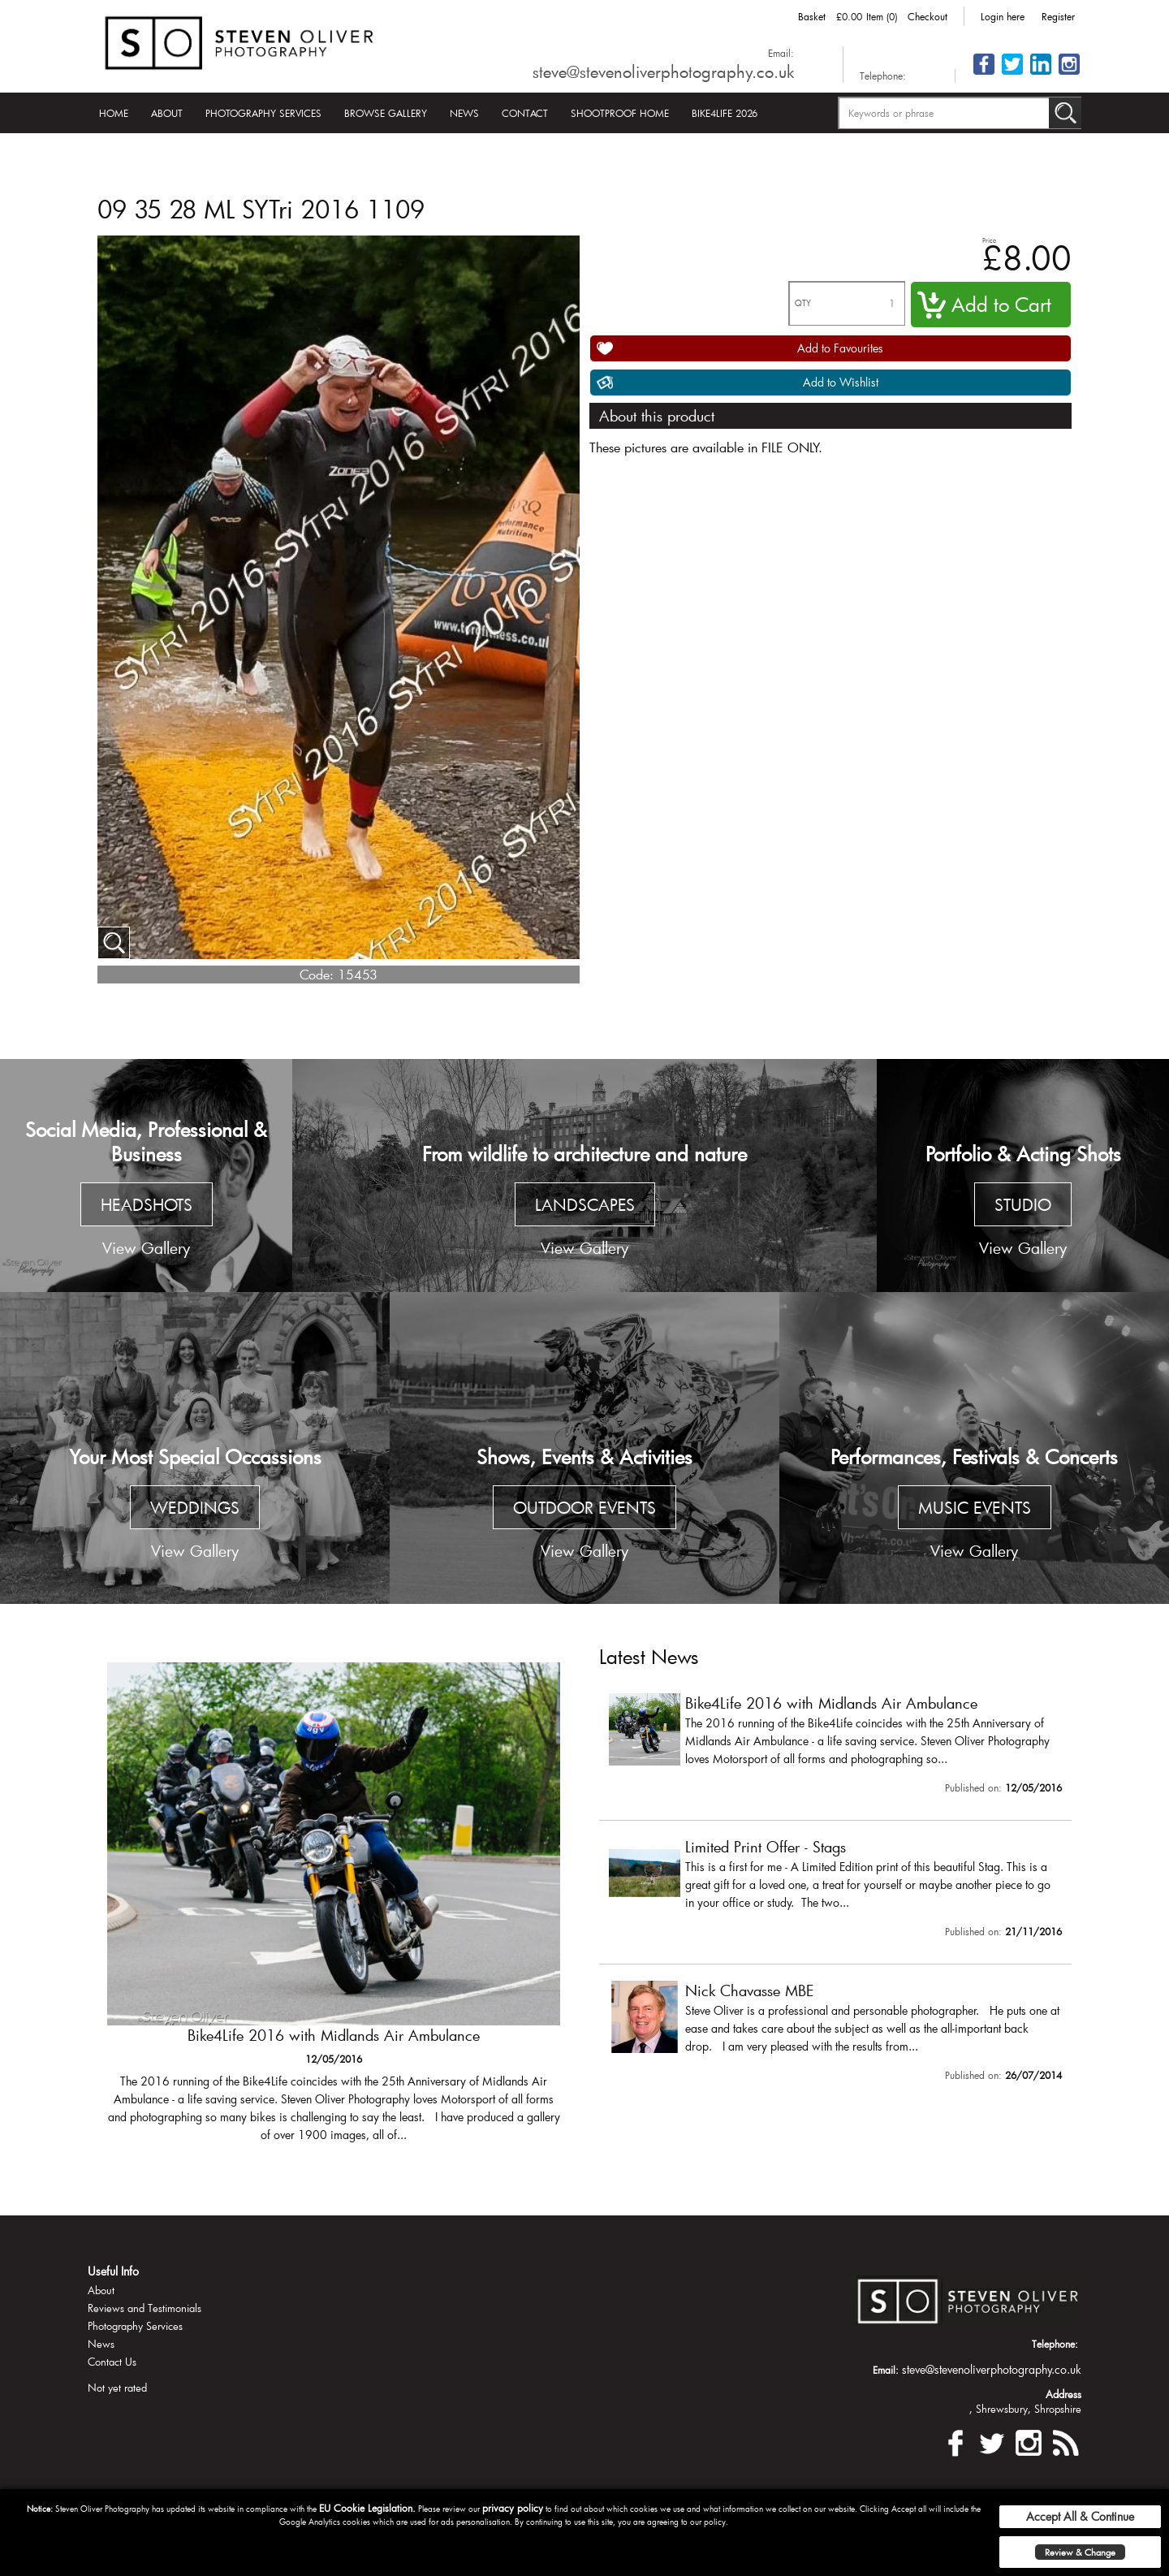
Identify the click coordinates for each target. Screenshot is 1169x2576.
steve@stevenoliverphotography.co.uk (663, 71)
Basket (812, 16)
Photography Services (263, 112)
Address (1063, 2394)
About (167, 112)
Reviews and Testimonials (144, 2308)
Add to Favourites (840, 348)
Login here (1002, 16)
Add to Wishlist (840, 382)
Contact (525, 112)
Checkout (927, 16)
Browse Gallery (385, 112)
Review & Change (1080, 2552)
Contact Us (112, 2361)
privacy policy (512, 2507)
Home (113, 112)
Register (1058, 16)
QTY (803, 303)
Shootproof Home (620, 112)
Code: (317, 974)
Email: (781, 52)
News (464, 112)
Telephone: (883, 75)
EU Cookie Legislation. (367, 2507)
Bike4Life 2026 (724, 112)
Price (989, 240)
